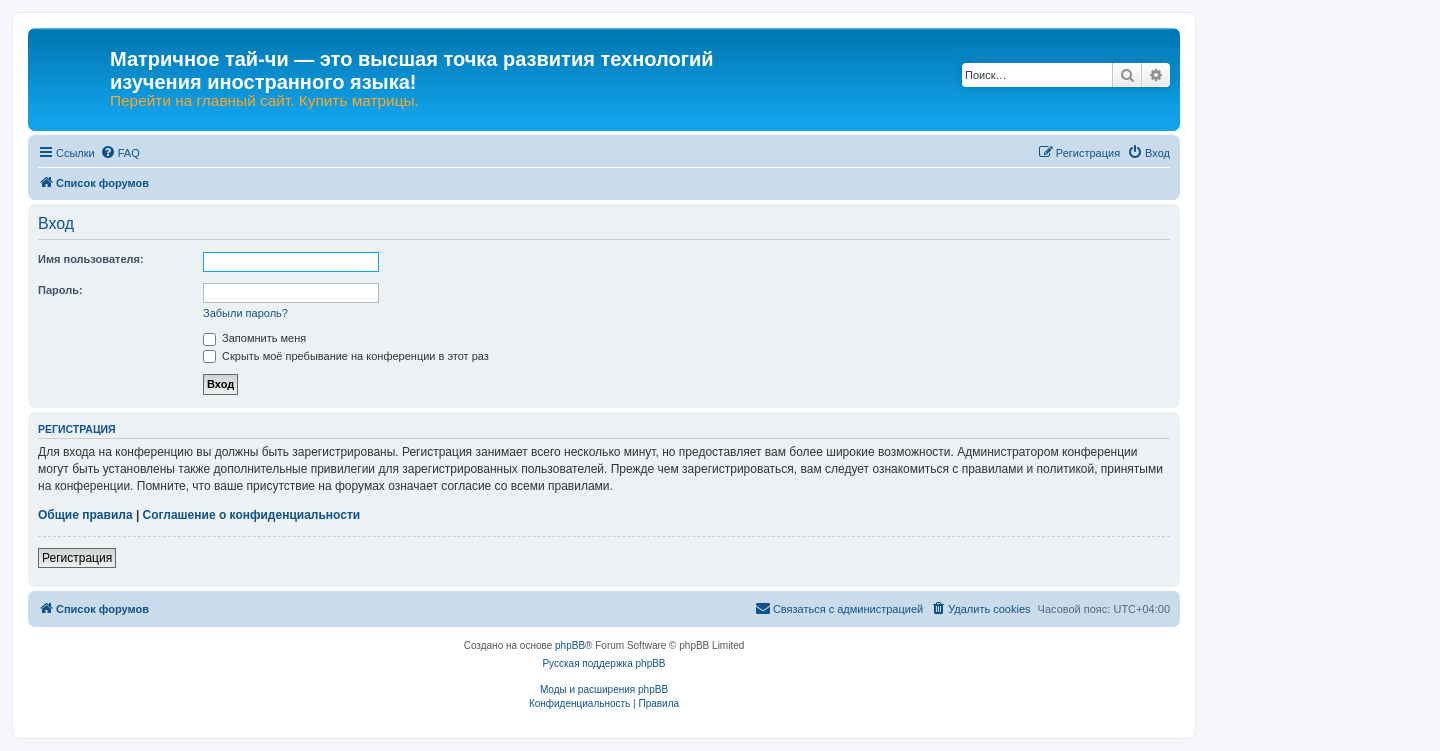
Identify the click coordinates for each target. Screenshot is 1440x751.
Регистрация (77, 558)
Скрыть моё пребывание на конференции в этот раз (346, 356)
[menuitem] (120, 153)
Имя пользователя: (91, 259)
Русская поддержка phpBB (603, 663)
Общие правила (85, 515)
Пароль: (60, 290)
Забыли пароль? (245, 313)
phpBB (570, 645)
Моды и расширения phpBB (604, 689)
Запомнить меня (254, 338)
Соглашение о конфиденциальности (252, 515)
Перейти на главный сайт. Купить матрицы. (264, 101)
